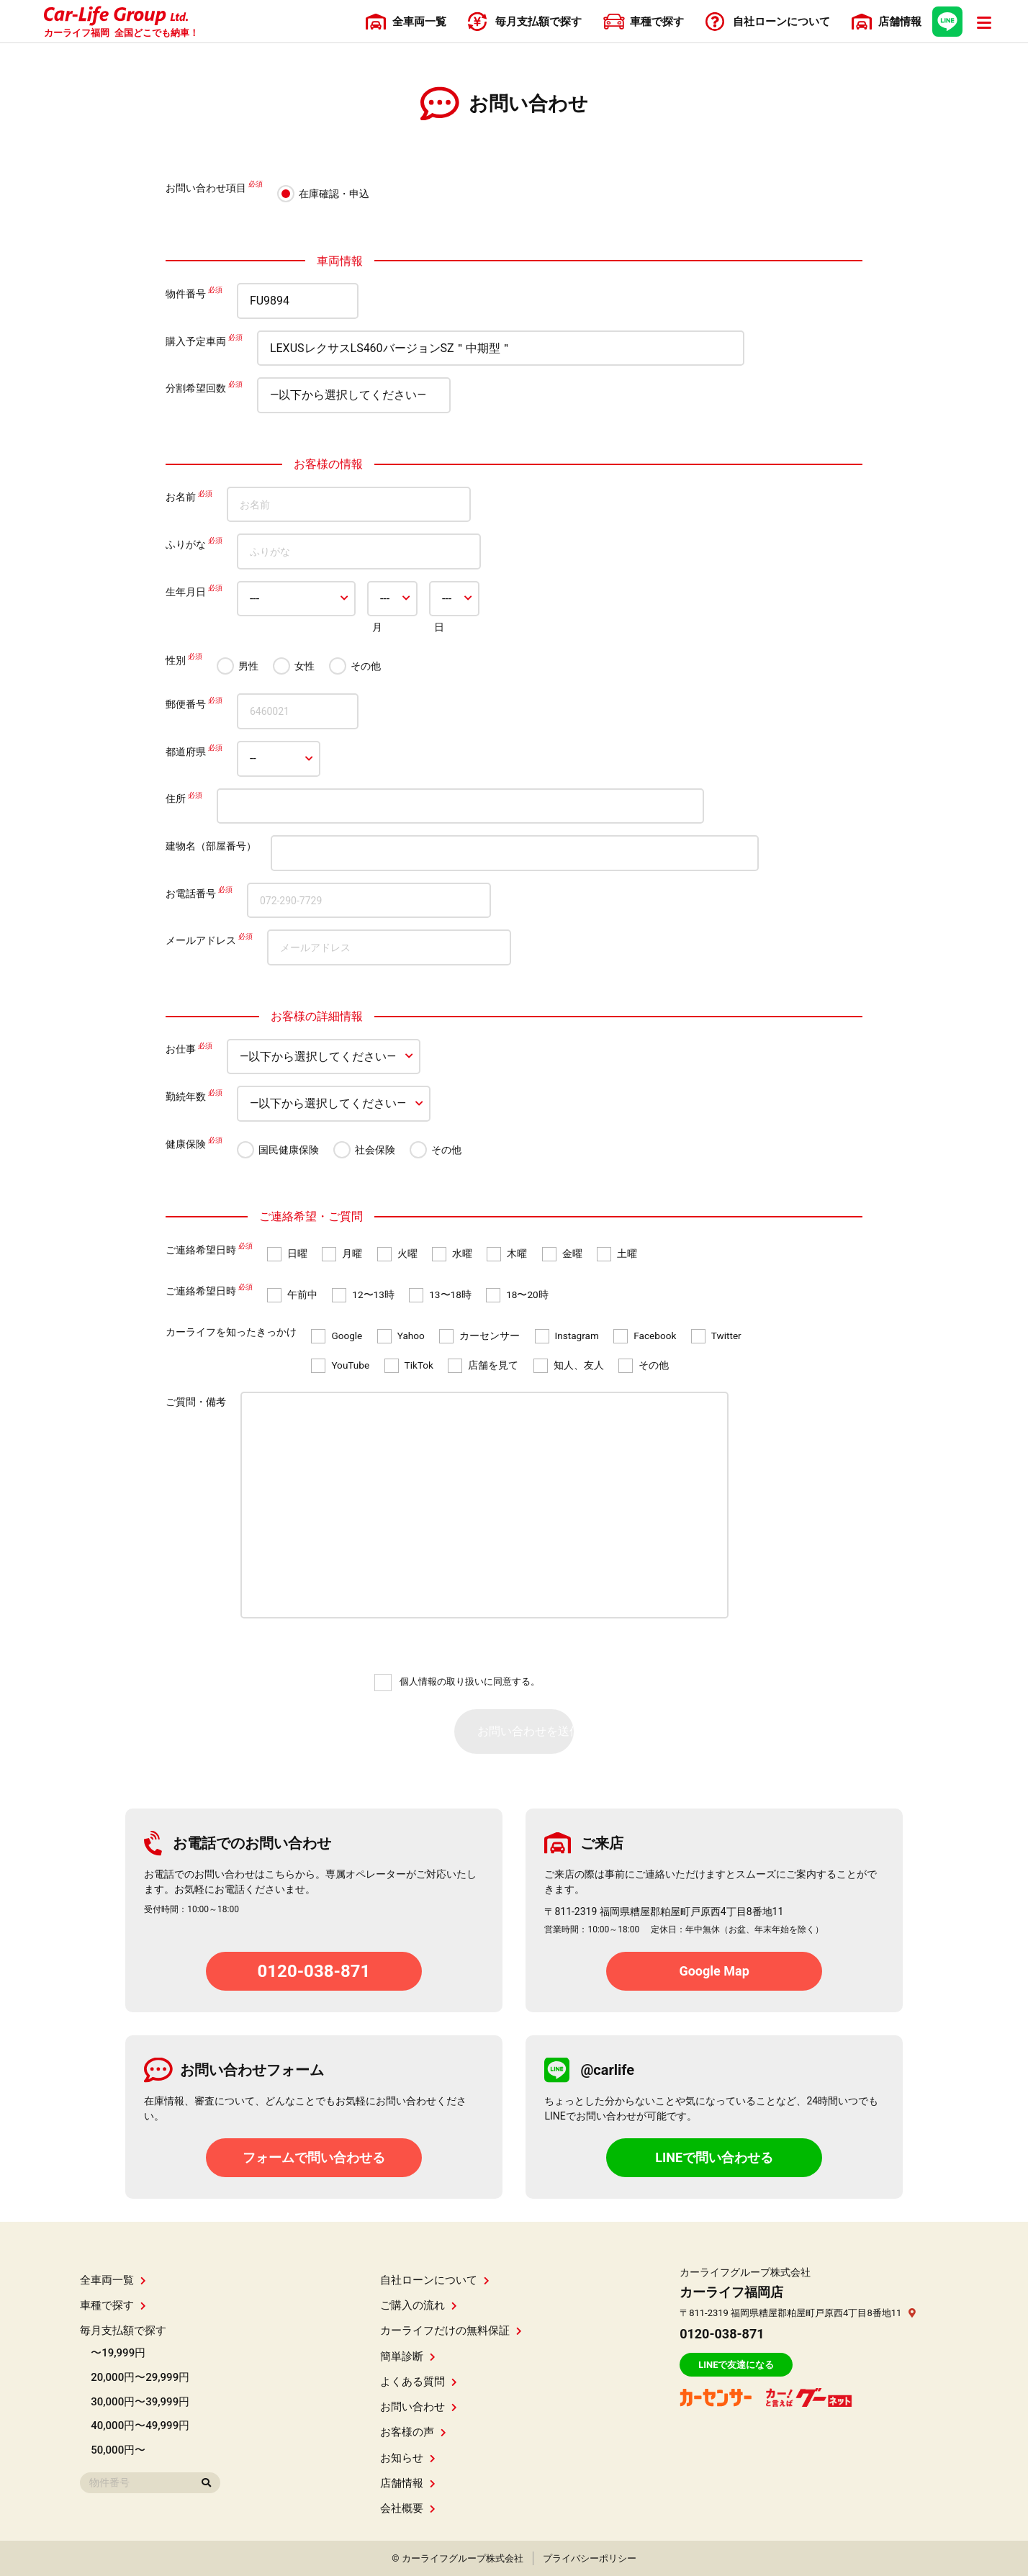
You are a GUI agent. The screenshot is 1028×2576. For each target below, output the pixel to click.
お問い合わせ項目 (206, 188)
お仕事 (181, 1049)
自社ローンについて (435, 2280)
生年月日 (186, 592)
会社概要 (408, 2508)
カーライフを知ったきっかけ (231, 1332)
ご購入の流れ (418, 2305)
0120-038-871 (314, 1971)
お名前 (181, 497)
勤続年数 (186, 1096)
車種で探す (113, 2305)
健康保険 (186, 1144)
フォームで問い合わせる (314, 2157)
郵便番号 (186, 704)
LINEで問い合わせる (714, 2157)
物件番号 (186, 294)
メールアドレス (201, 940)
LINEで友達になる (736, 2364)
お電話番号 (191, 893)
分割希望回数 (196, 388)
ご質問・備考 (196, 1402)
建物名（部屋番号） (211, 846)
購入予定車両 (196, 341)
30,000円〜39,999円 (140, 2401)
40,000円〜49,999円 (140, 2425)
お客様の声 (413, 2432)
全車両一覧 (113, 2280)
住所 (176, 799)
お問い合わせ (418, 2406)
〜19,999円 (118, 2352)
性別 (176, 660)
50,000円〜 (118, 2450)
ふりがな (186, 544)
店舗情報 (408, 2483)
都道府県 (186, 751)
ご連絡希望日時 (201, 1250)
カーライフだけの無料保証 (451, 2330)
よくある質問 (418, 2381)
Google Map (714, 1970)
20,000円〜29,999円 (140, 2377)
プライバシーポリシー (589, 2558)
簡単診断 (408, 2356)
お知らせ (408, 2457)
